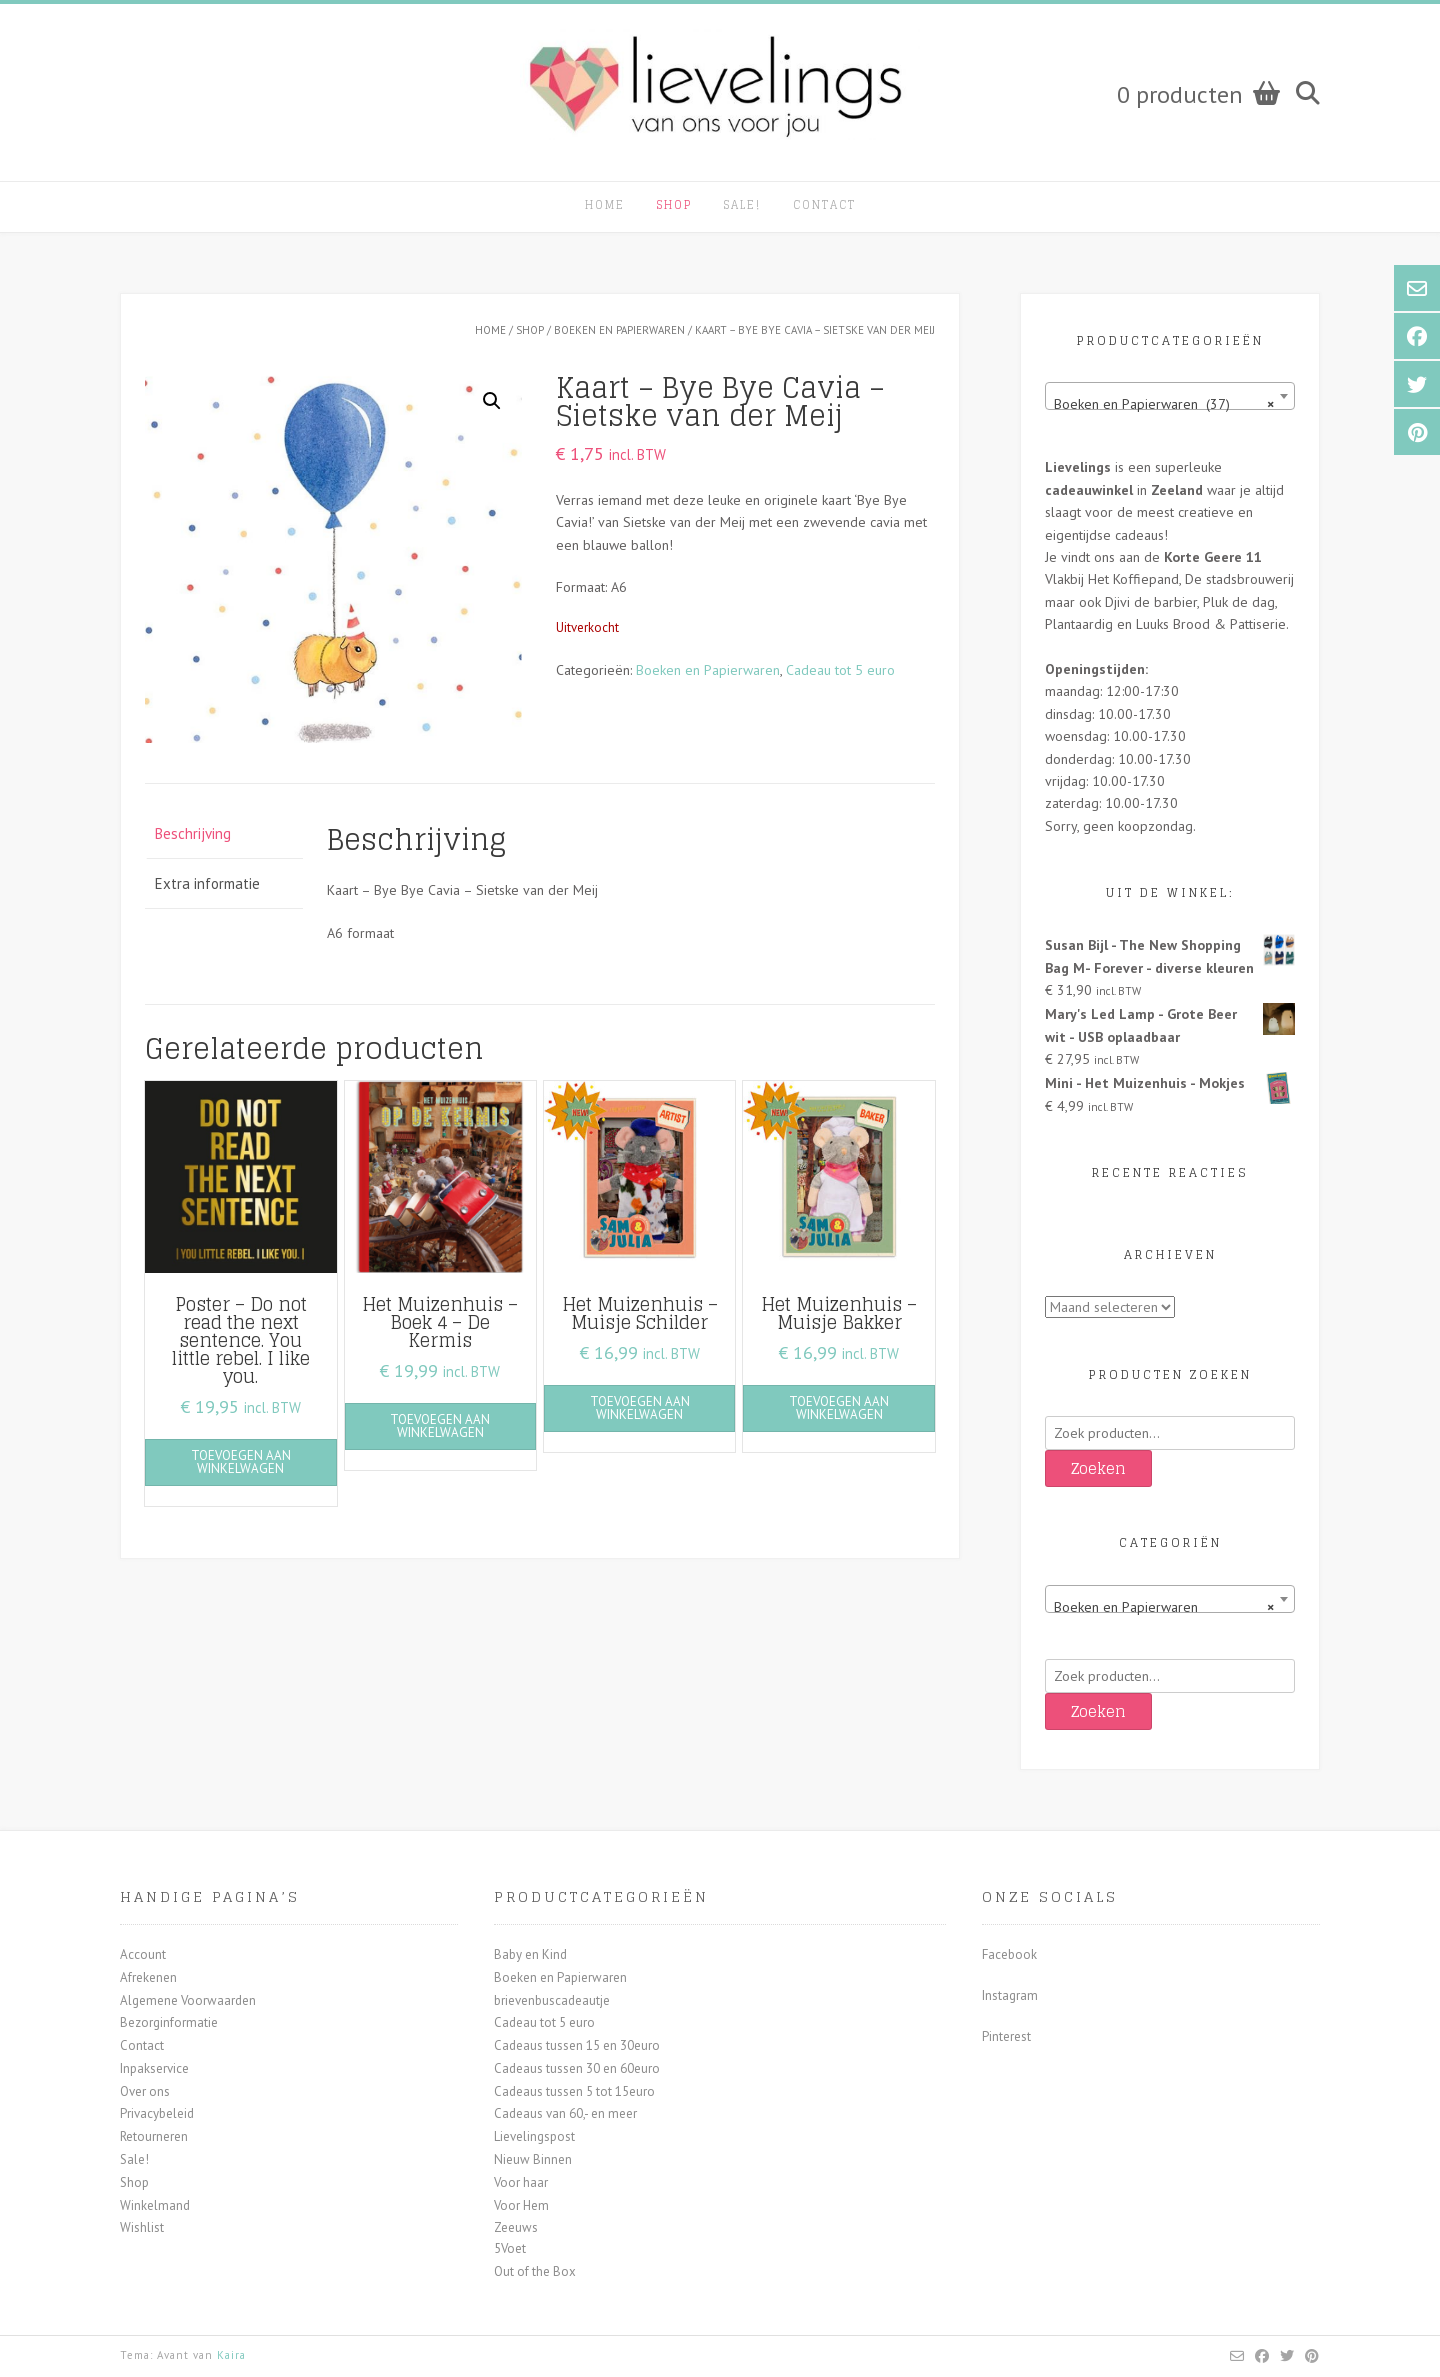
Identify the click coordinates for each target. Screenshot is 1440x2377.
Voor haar (521, 2182)
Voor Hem (521, 2205)
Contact (824, 205)
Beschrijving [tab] (193, 833)
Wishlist (142, 2227)
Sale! (742, 205)
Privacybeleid (157, 2113)
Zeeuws (516, 2227)
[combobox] (1170, 396)
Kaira (231, 2355)
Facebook (1009, 1954)
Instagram (1010, 1995)
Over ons (145, 2091)
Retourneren (154, 2136)
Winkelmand (155, 2205)
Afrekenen (148, 1977)
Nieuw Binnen (533, 2159)
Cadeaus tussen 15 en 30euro (577, 2045)
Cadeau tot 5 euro (840, 670)
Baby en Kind (530, 1954)
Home (605, 205)
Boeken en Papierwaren (619, 330)
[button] (492, 401)
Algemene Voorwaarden (188, 2000)
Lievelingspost (534, 2136)
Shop (674, 205)
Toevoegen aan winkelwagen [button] (241, 1462)
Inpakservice (154, 2068)
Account (143, 1954)
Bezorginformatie (169, 2022)
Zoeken (1098, 1468)
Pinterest (1006, 2036)
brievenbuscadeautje (552, 2000)
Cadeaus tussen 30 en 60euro (577, 2068)
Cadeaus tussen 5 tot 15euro (574, 2091)
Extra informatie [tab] (207, 883)
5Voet (510, 2248)
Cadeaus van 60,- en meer (565, 2113)
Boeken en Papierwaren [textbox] (1164, 1607)
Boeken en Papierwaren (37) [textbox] (1164, 404)
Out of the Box (535, 2271)
